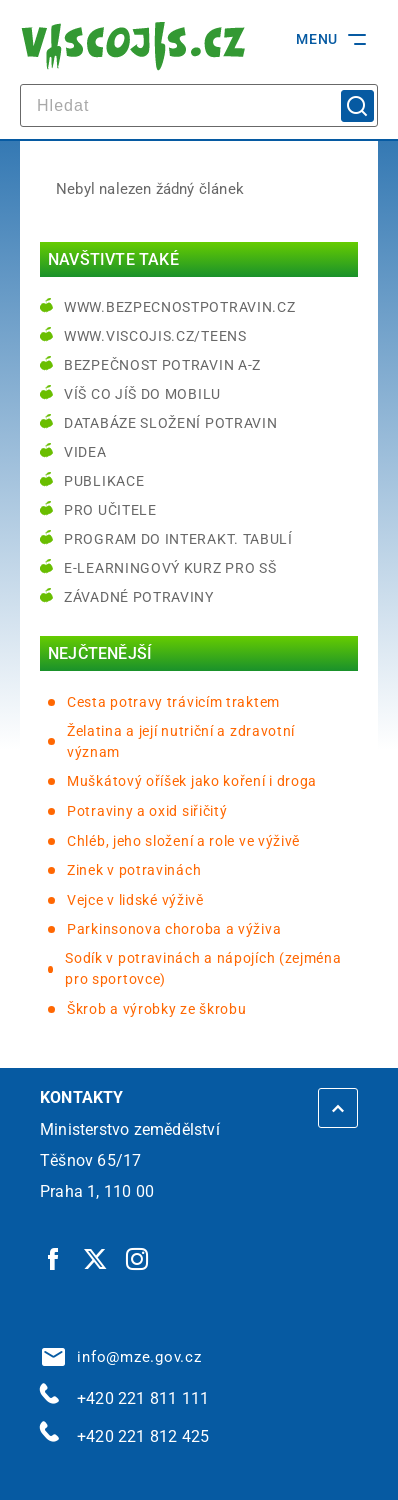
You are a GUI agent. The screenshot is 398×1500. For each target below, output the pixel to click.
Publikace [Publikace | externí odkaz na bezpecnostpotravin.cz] (104, 481)
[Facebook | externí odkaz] (54, 1259)
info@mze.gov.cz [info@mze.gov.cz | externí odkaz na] (122, 1357)
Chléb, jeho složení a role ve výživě (183, 841)
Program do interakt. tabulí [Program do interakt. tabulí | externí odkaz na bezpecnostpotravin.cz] (178, 539)
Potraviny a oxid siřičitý (147, 811)
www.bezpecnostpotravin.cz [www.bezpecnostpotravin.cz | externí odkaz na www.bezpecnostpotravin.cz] (180, 307)
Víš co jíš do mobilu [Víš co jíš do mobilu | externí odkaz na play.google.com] (142, 394)
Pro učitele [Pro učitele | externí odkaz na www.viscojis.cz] (110, 510)
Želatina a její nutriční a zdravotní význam (181, 741)
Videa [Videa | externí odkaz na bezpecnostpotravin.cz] (85, 452)
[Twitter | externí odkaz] (96, 1259)
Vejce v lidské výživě (135, 900)
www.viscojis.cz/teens (155, 336)
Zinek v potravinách (134, 870)
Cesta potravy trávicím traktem (173, 702)
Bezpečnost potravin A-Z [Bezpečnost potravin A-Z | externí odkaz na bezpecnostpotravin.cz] (162, 365)
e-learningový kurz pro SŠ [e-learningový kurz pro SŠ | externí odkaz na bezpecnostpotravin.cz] (170, 568)
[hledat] (199, 105)
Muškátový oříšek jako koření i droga (192, 781)
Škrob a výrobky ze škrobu (157, 1009)
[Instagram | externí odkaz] (138, 1259)
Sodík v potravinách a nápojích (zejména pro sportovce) (203, 968)
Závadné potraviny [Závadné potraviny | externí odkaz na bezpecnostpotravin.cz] (139, 597)
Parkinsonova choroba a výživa (174, 929)
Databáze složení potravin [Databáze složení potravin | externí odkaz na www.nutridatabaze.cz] (171, 423)
